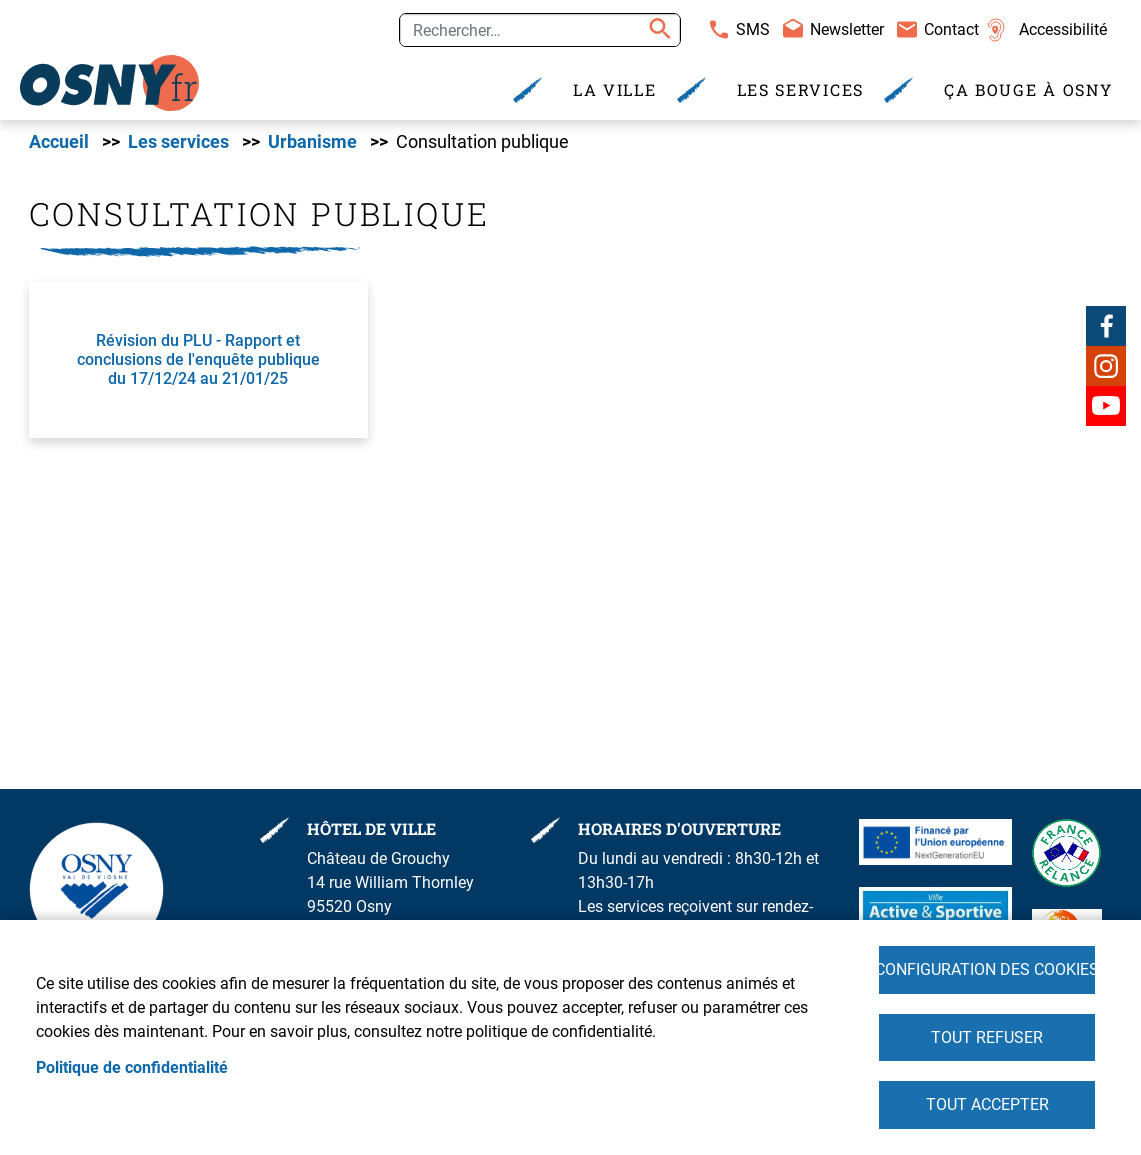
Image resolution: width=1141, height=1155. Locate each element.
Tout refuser (987, 1036)
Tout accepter (987, 1104)
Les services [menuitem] (800, 89)
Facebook (1106, 326)
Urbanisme (312, 143)
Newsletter (847, 29)
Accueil (59, 143)
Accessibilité (1063, 29)
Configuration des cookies (987, 968)
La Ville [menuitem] (615, 89)
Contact (951, 29)
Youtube (1106, 406)
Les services (178, 143)
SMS (753, 29)
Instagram (1106, 366)
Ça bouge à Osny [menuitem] (1028, 89)
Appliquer (657, 30)
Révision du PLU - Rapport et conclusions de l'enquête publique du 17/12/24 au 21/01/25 (198, 360)
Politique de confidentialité (132, 1066)
